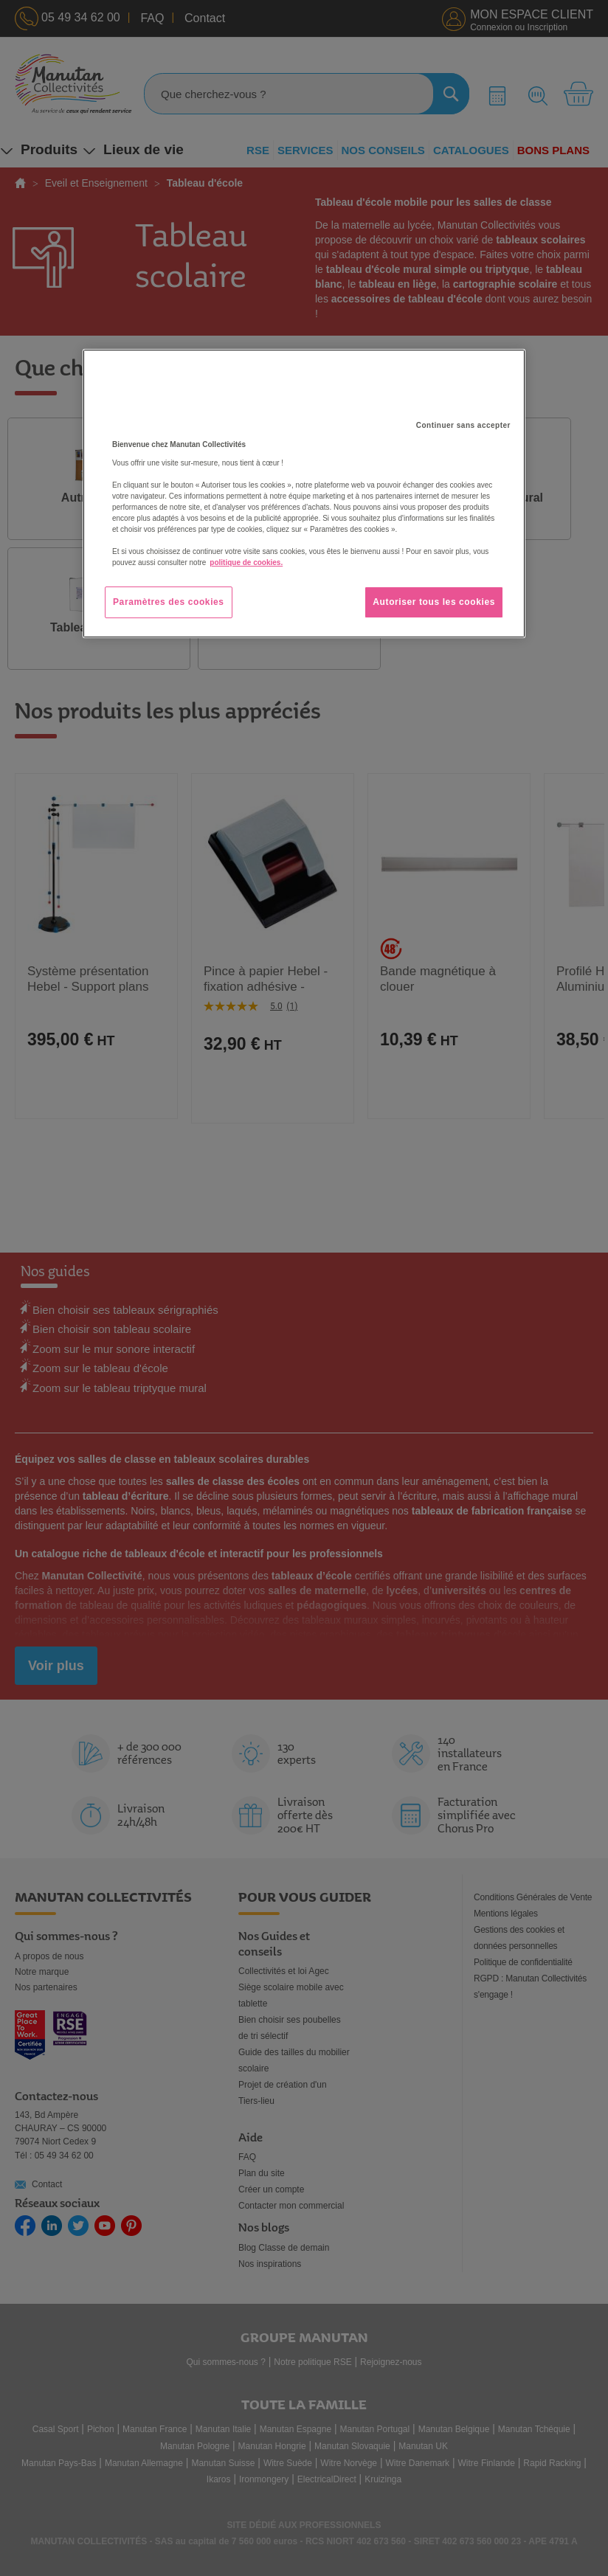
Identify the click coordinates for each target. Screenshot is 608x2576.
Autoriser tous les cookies (434, 602)
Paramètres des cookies (168, 602)
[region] (304, 493)
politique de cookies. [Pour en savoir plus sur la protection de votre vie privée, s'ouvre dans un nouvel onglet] (246, 562)
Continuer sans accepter (463, 425)
